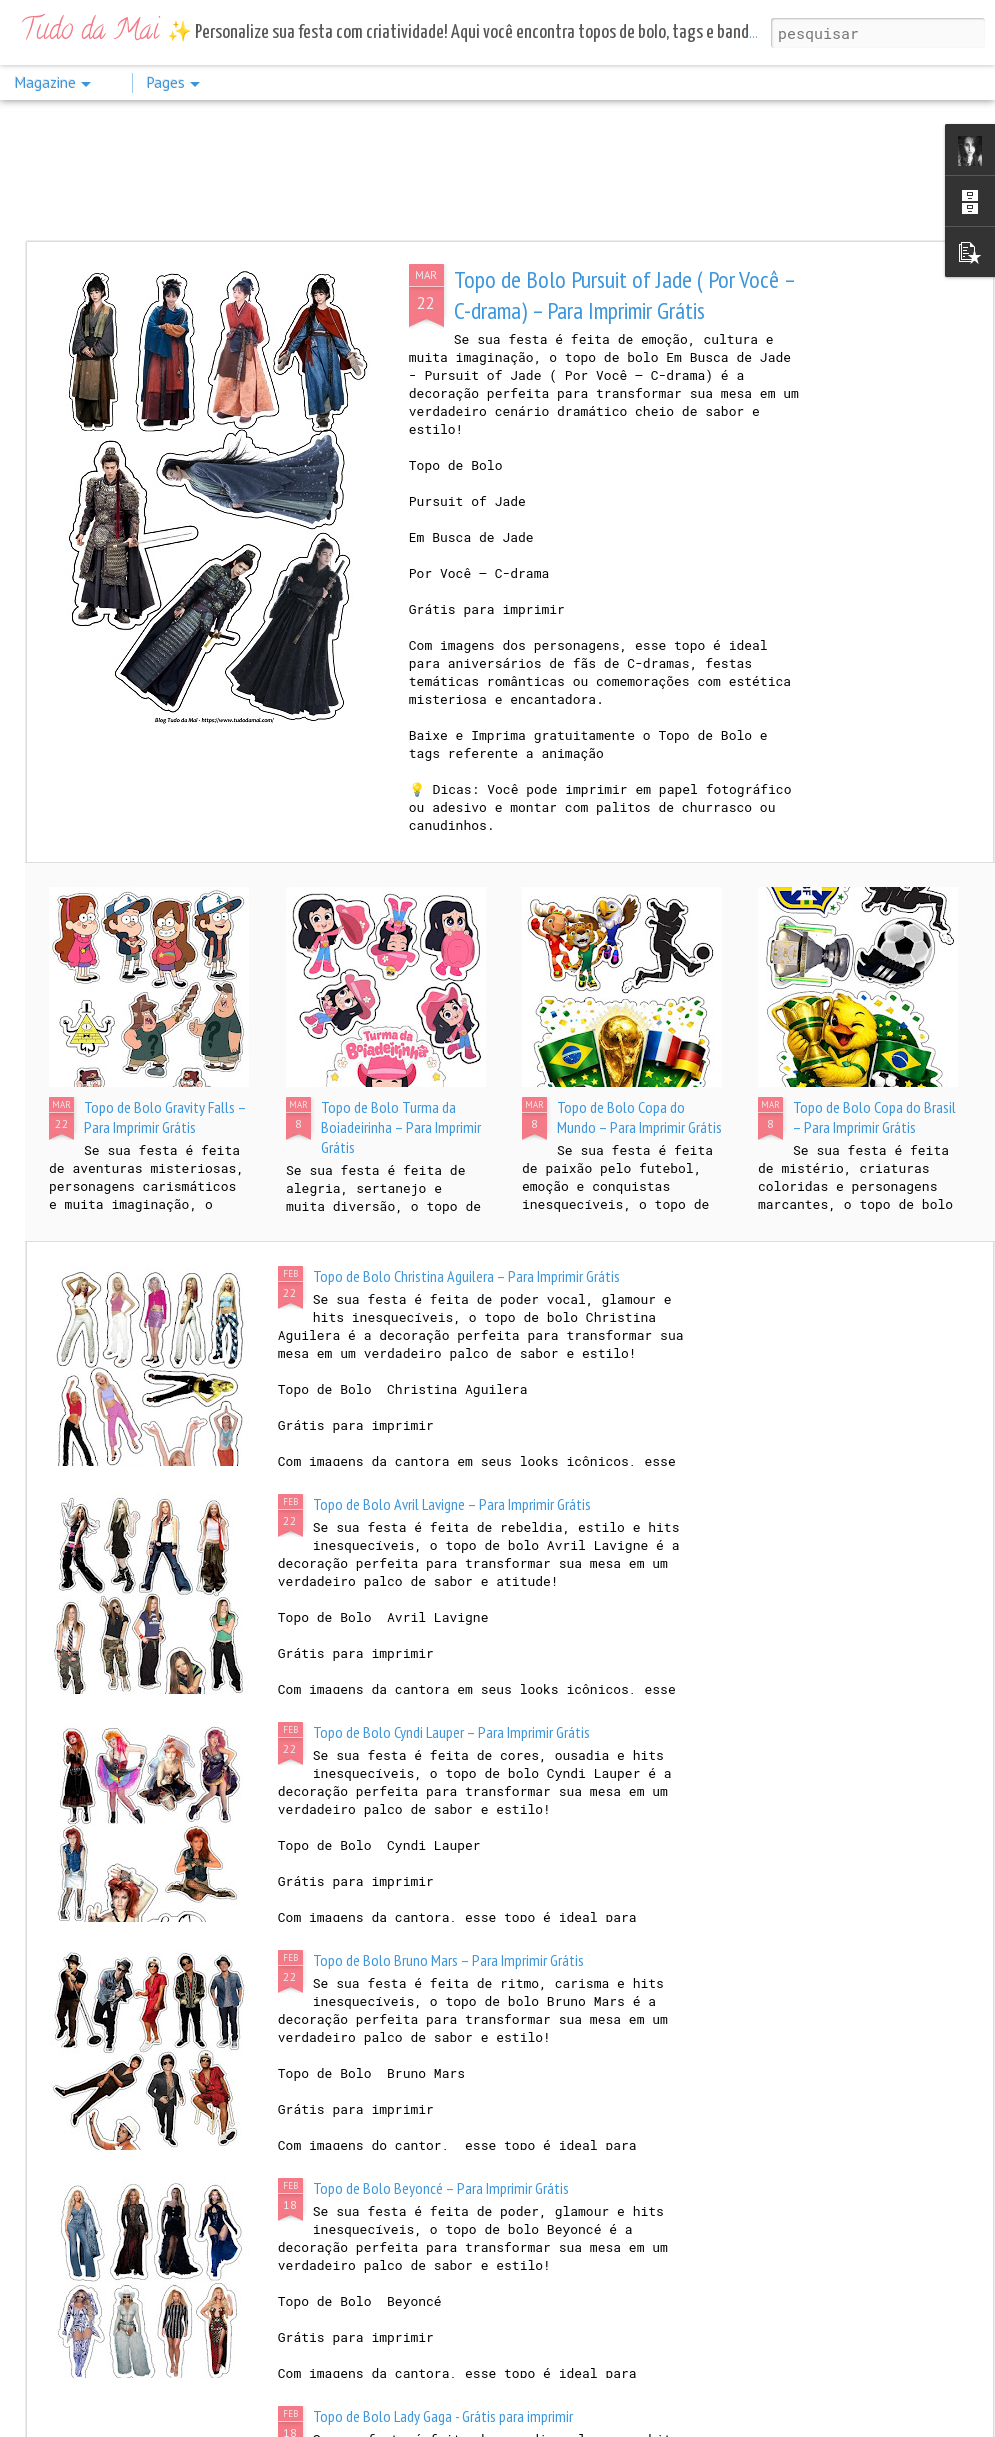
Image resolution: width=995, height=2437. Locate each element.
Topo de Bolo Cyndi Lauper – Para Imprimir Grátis (451, 1732)
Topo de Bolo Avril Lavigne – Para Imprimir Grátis (452, 1504)
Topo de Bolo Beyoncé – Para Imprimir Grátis (441, 2188)
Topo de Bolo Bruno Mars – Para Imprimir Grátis (448, 1960)
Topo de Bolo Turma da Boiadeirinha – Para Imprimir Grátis (401, 1127)
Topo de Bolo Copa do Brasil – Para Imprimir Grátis (874, 1117)
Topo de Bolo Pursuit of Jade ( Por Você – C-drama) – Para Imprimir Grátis (624, 295)
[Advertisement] (497, 170)
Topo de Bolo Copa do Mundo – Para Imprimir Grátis (639, 1117)
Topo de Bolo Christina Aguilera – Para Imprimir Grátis (466, 1276)
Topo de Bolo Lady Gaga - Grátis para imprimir (443, 2416)
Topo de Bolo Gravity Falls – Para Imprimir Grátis (165, 1117)
